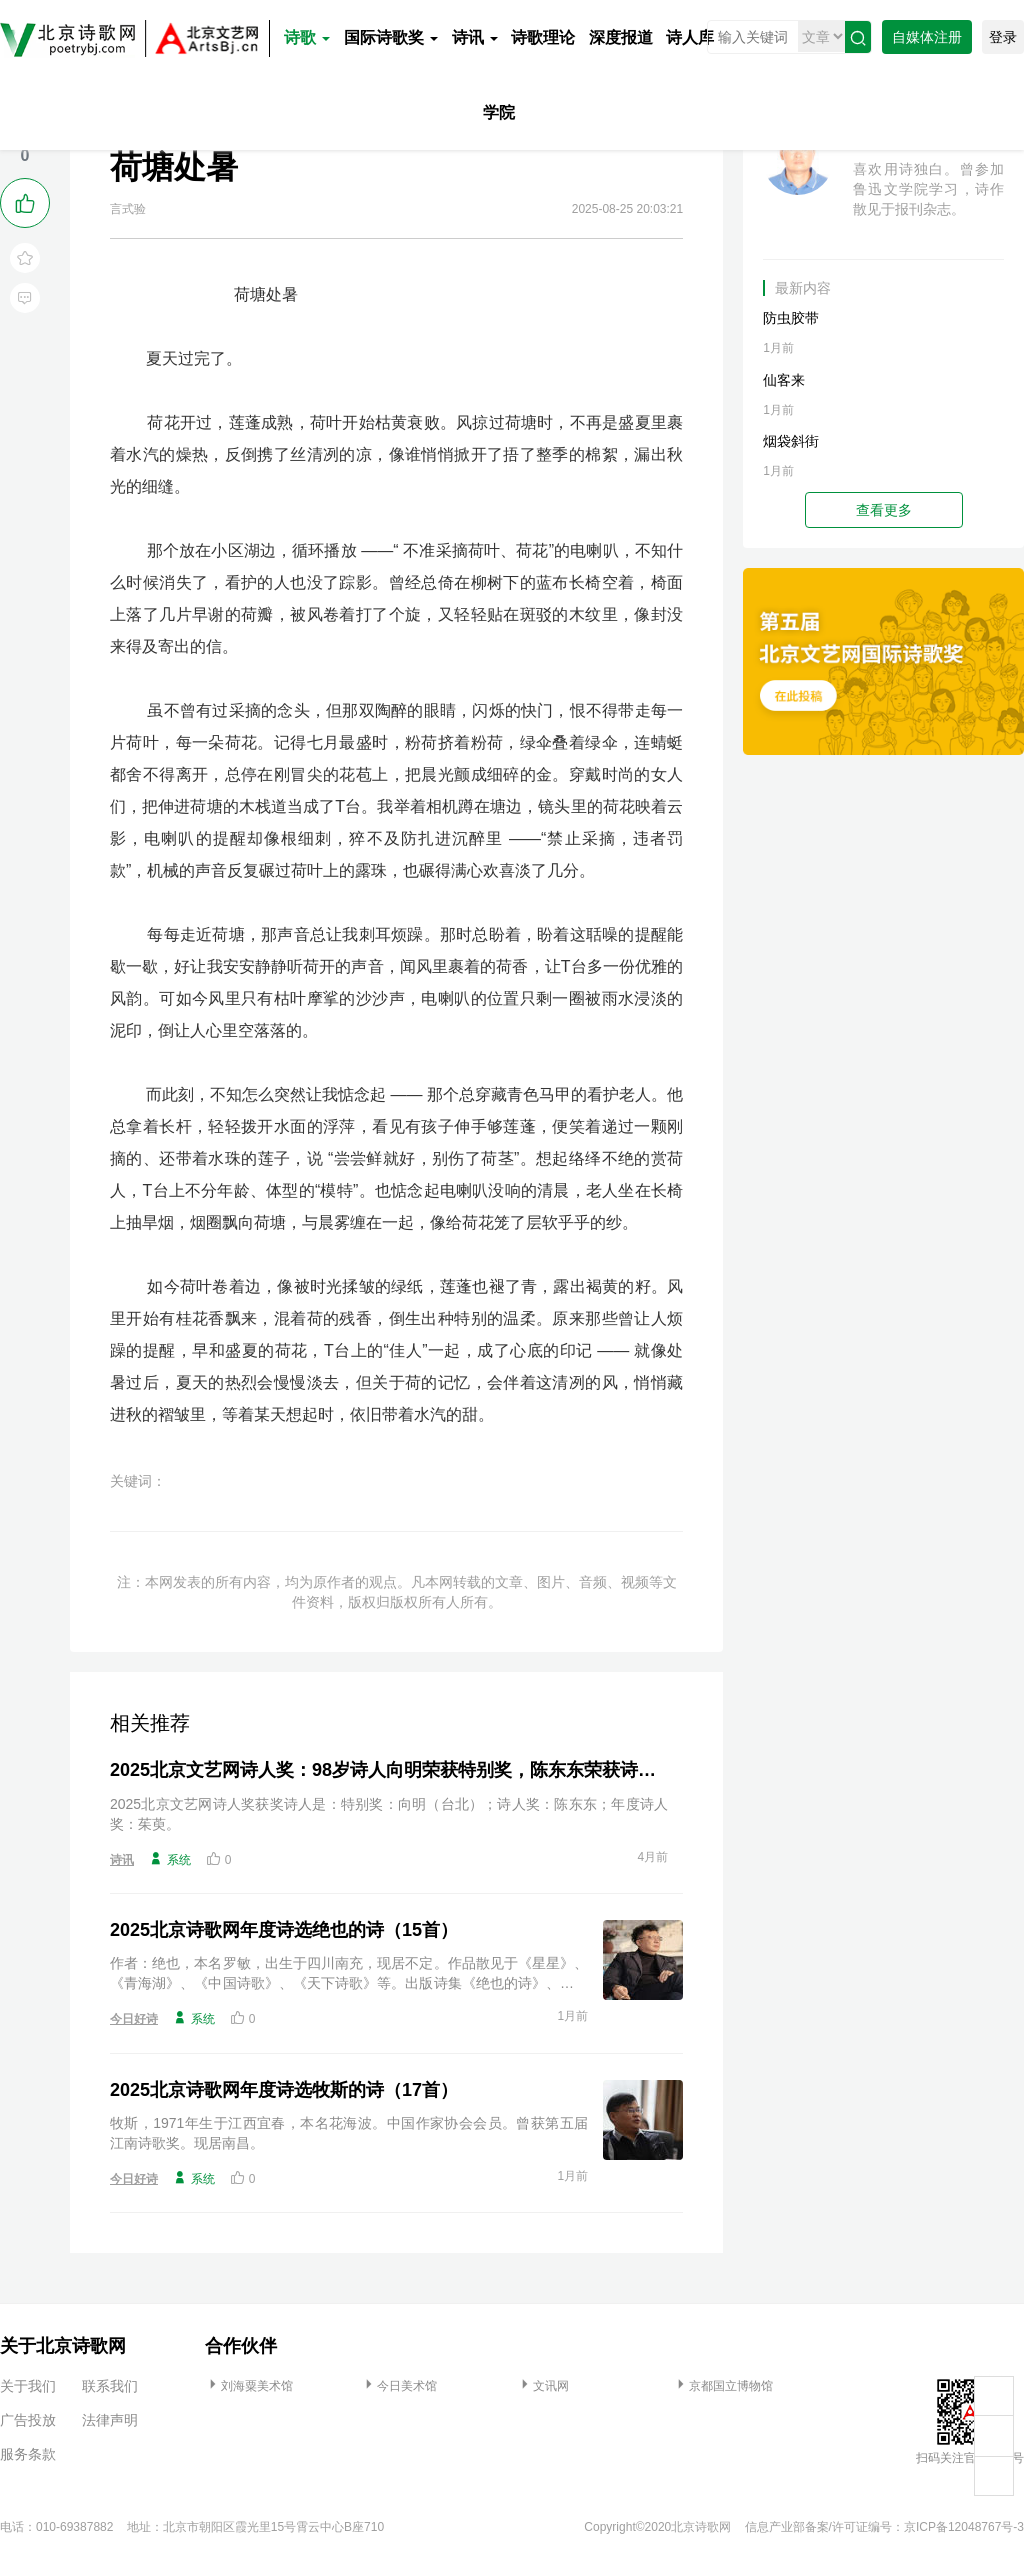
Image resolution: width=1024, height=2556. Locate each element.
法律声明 (110, 2420)
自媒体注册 (927, 37)
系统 (170, 1859)
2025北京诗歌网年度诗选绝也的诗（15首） (284, 1930)
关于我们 (28, 2386)
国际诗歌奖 (391, 37)
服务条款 (28, 2454)
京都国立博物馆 (723, 2386)
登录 (1003, 37)
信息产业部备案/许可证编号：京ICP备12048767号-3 (884, 2527)
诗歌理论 (543, 37)
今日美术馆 (399, 2386)
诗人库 (690, 37)
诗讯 (475, 37)
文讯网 (543, 2386)
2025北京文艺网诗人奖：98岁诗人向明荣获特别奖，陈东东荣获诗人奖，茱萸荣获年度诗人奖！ (389, 1770)
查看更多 (884, 510)
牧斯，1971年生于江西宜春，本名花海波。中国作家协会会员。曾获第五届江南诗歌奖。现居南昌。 (349, 2133)
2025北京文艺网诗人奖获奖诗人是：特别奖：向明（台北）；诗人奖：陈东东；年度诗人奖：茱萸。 (389, 1814)
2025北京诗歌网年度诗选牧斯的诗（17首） (284, 2090)
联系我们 (110, 2386)
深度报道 (621, 37)
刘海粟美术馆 (249, 2386)
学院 (499, 112)
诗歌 (307, 37)
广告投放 (28, 2420)
